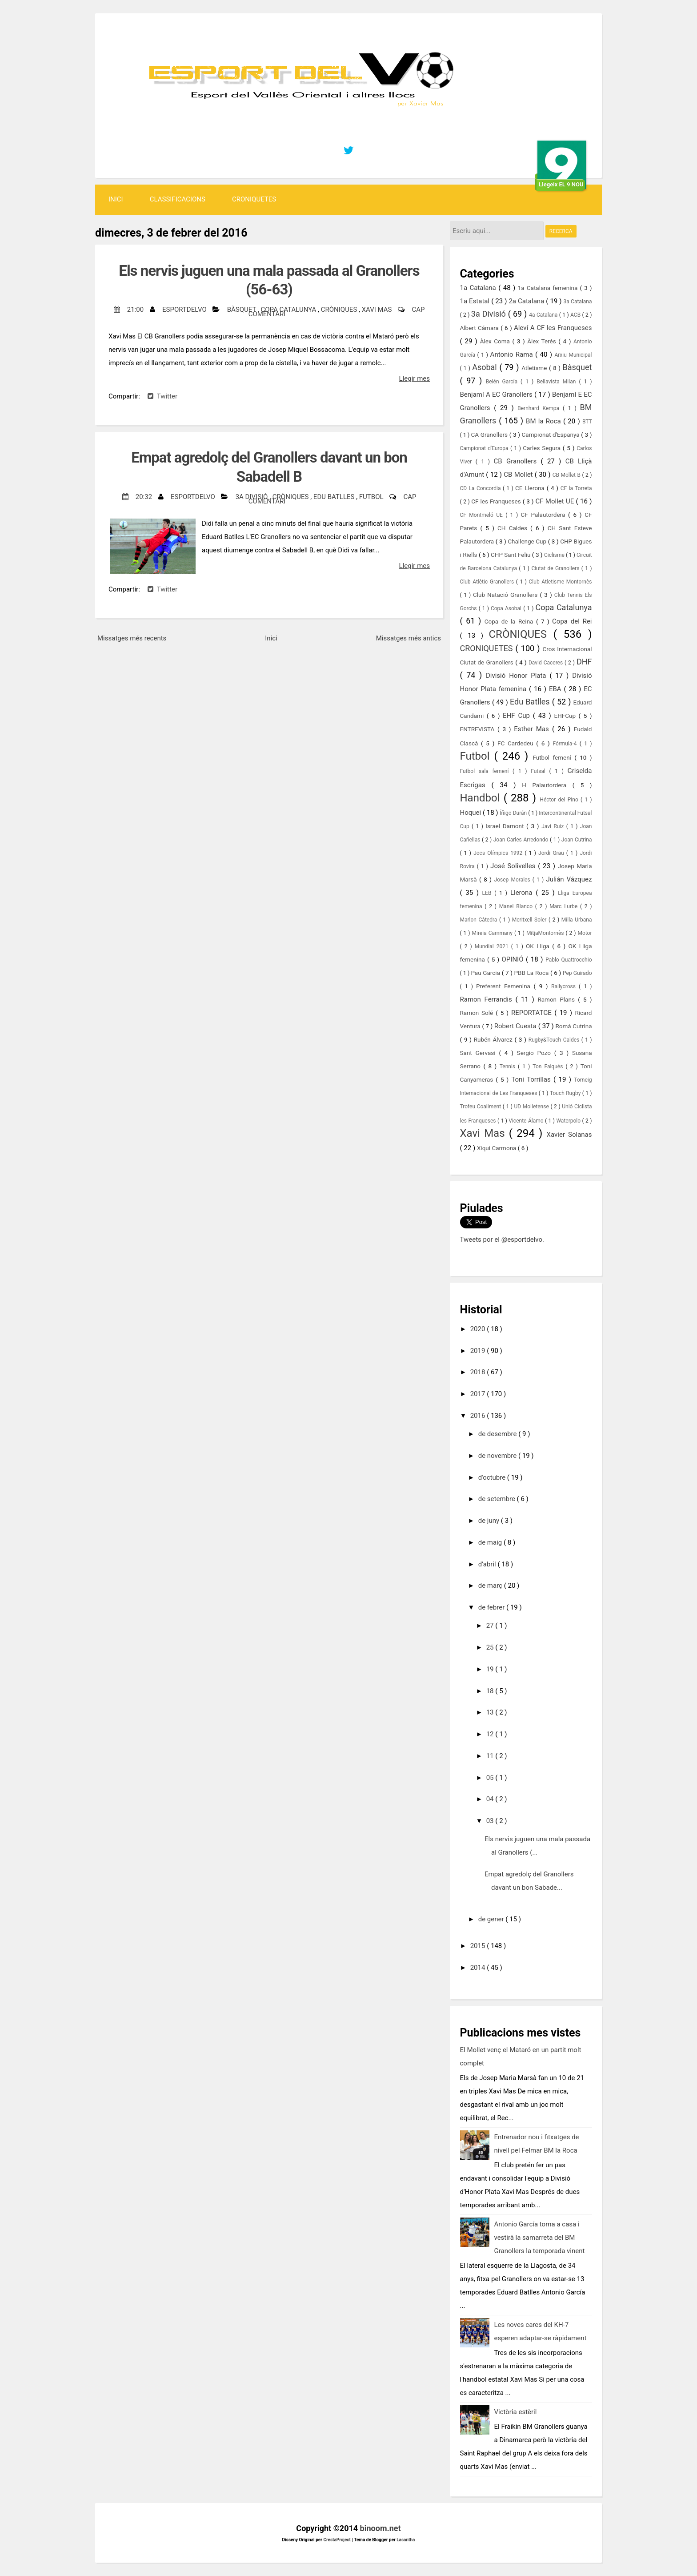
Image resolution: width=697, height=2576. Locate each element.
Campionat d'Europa (485, 448)
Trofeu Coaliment (481, 1106)
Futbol (372, 497)
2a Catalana (527, 301)
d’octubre (492, 1477)
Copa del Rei (572, 621)
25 (491, 1647)
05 (491, 1778)
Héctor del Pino (560, 800)
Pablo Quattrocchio (568, 960)
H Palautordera (547, 785)
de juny (489, 1521)
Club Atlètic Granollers (488, 582)
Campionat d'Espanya (551, 434)
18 (491, 1691)
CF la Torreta (576, 488)
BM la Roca (544, 421)
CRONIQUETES (254, 199)
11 (491, 1756)
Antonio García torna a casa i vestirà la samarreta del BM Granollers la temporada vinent (539, 2237)
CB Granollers (517, 461)
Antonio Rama (512, 354)
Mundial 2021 (493, 946)
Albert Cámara (480, 327)
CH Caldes (513, 527)
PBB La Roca (532, 972)
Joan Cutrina (576, 840)
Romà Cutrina (574, 1026)
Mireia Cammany (493, 933)
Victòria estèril (515, 2412)
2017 (478, 1394)
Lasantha (406, 2539)
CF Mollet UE (555, 501)
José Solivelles (514, 866)
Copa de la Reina (510, 621)
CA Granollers (490, 434)
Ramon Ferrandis (488, 999)
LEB (488, 893)
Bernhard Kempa (540, 408)
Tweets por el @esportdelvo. (502, 1240)
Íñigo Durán (514, 813)
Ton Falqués (549, 1066)
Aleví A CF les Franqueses (553, 328)
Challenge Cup (528, 541)
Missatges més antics (408, 638)
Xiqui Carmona (497, 1147)
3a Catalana (578, 301)
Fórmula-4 (566, 744)
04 (491, 1799)
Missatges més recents (131, 638)
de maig (491, 1542)
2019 (478, 1351)
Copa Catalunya (289, 310)
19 (491, 1669)
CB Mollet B (567, 475)
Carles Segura (543, 447)
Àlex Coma (496, 341)
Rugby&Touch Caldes (555, 1040)
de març (491, 1586)
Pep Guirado (577, 973)
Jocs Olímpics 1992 (499, 853)
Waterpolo (569, 1121)
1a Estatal (476, 301)
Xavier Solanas (569, 1135)
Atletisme (535, 367)
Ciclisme (555, 555)
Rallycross (565, 986)
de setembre (497, 1499)
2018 (478, 1372)
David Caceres (547, 663)
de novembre (498, 1456)
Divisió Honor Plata (517, 676)
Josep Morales (513, 880)
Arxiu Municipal (573, 355)
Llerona (523, 893)
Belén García (503, 381)
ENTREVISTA (479, 729)
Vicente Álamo (527, 1121)
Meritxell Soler (530, 920)
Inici (115, 199)
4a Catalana (544, 315)
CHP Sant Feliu (511, 554)
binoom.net (380, 2528)
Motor (584, 933)
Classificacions (177, 199)
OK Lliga (539, 946)
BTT (587, 422)
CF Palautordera (545, 514)
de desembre (498, 1434)
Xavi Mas (378, 310)
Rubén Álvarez (494, 1039)
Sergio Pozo (535, 1052)
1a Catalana (479, 288)
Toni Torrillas (532, 1079)
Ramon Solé (478, 1012)
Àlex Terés (542, 341)
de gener (492, 1919)
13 (491, 1712)
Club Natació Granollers (506, 594)
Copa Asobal (507, 608)
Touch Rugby (566, 1093)
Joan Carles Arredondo (521, 840)
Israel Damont (505, 825)
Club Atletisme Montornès (560, 582)
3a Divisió (253, 497)
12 (491, 1734)
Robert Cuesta (516, 1026)
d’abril (488, 1564)
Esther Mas (533, 729)
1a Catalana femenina (549, 287)
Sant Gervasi (479, 1052)
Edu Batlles (334, 497)
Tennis (509, 1066)
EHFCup (566, 715)
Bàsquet (242, 310)
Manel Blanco (517, 906)
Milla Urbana (576, 920)
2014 (478, 1968)
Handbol (482, 798)
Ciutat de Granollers (556, 568)
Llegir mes (414, 378)
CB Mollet (519, 475)
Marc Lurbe (564, 906)
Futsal (540, 771)
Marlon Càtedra (479, 920)
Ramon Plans (557, 999)
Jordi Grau (552, 853)
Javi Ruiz (553, 826)
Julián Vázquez (569, 879)
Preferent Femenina (504, 986)
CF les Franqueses (496, 501)
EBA (556, 689)
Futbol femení (553, 757)
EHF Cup (518, 716)
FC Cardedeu (516, 743)
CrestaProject (337, 2539)
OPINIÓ (514, 959)
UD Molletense (532, 1106)
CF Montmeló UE (483, 515)
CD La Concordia (481, 488)
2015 (478, 1946)
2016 (478, 1416)
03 (491, 1821)
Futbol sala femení (486, 771)
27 (491, 1626)
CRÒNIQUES (340, 310)
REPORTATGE (532, 1013)
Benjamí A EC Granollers (497, 394)
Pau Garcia (486, 972)
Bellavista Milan (558, 381)
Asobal (485, 367)
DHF (584, 661)
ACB (576, 315)
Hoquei (471, 813)
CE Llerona (531, 487)
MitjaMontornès (546, 933)
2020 (478, 1329)
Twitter (162, 396)
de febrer (492, 1607)
